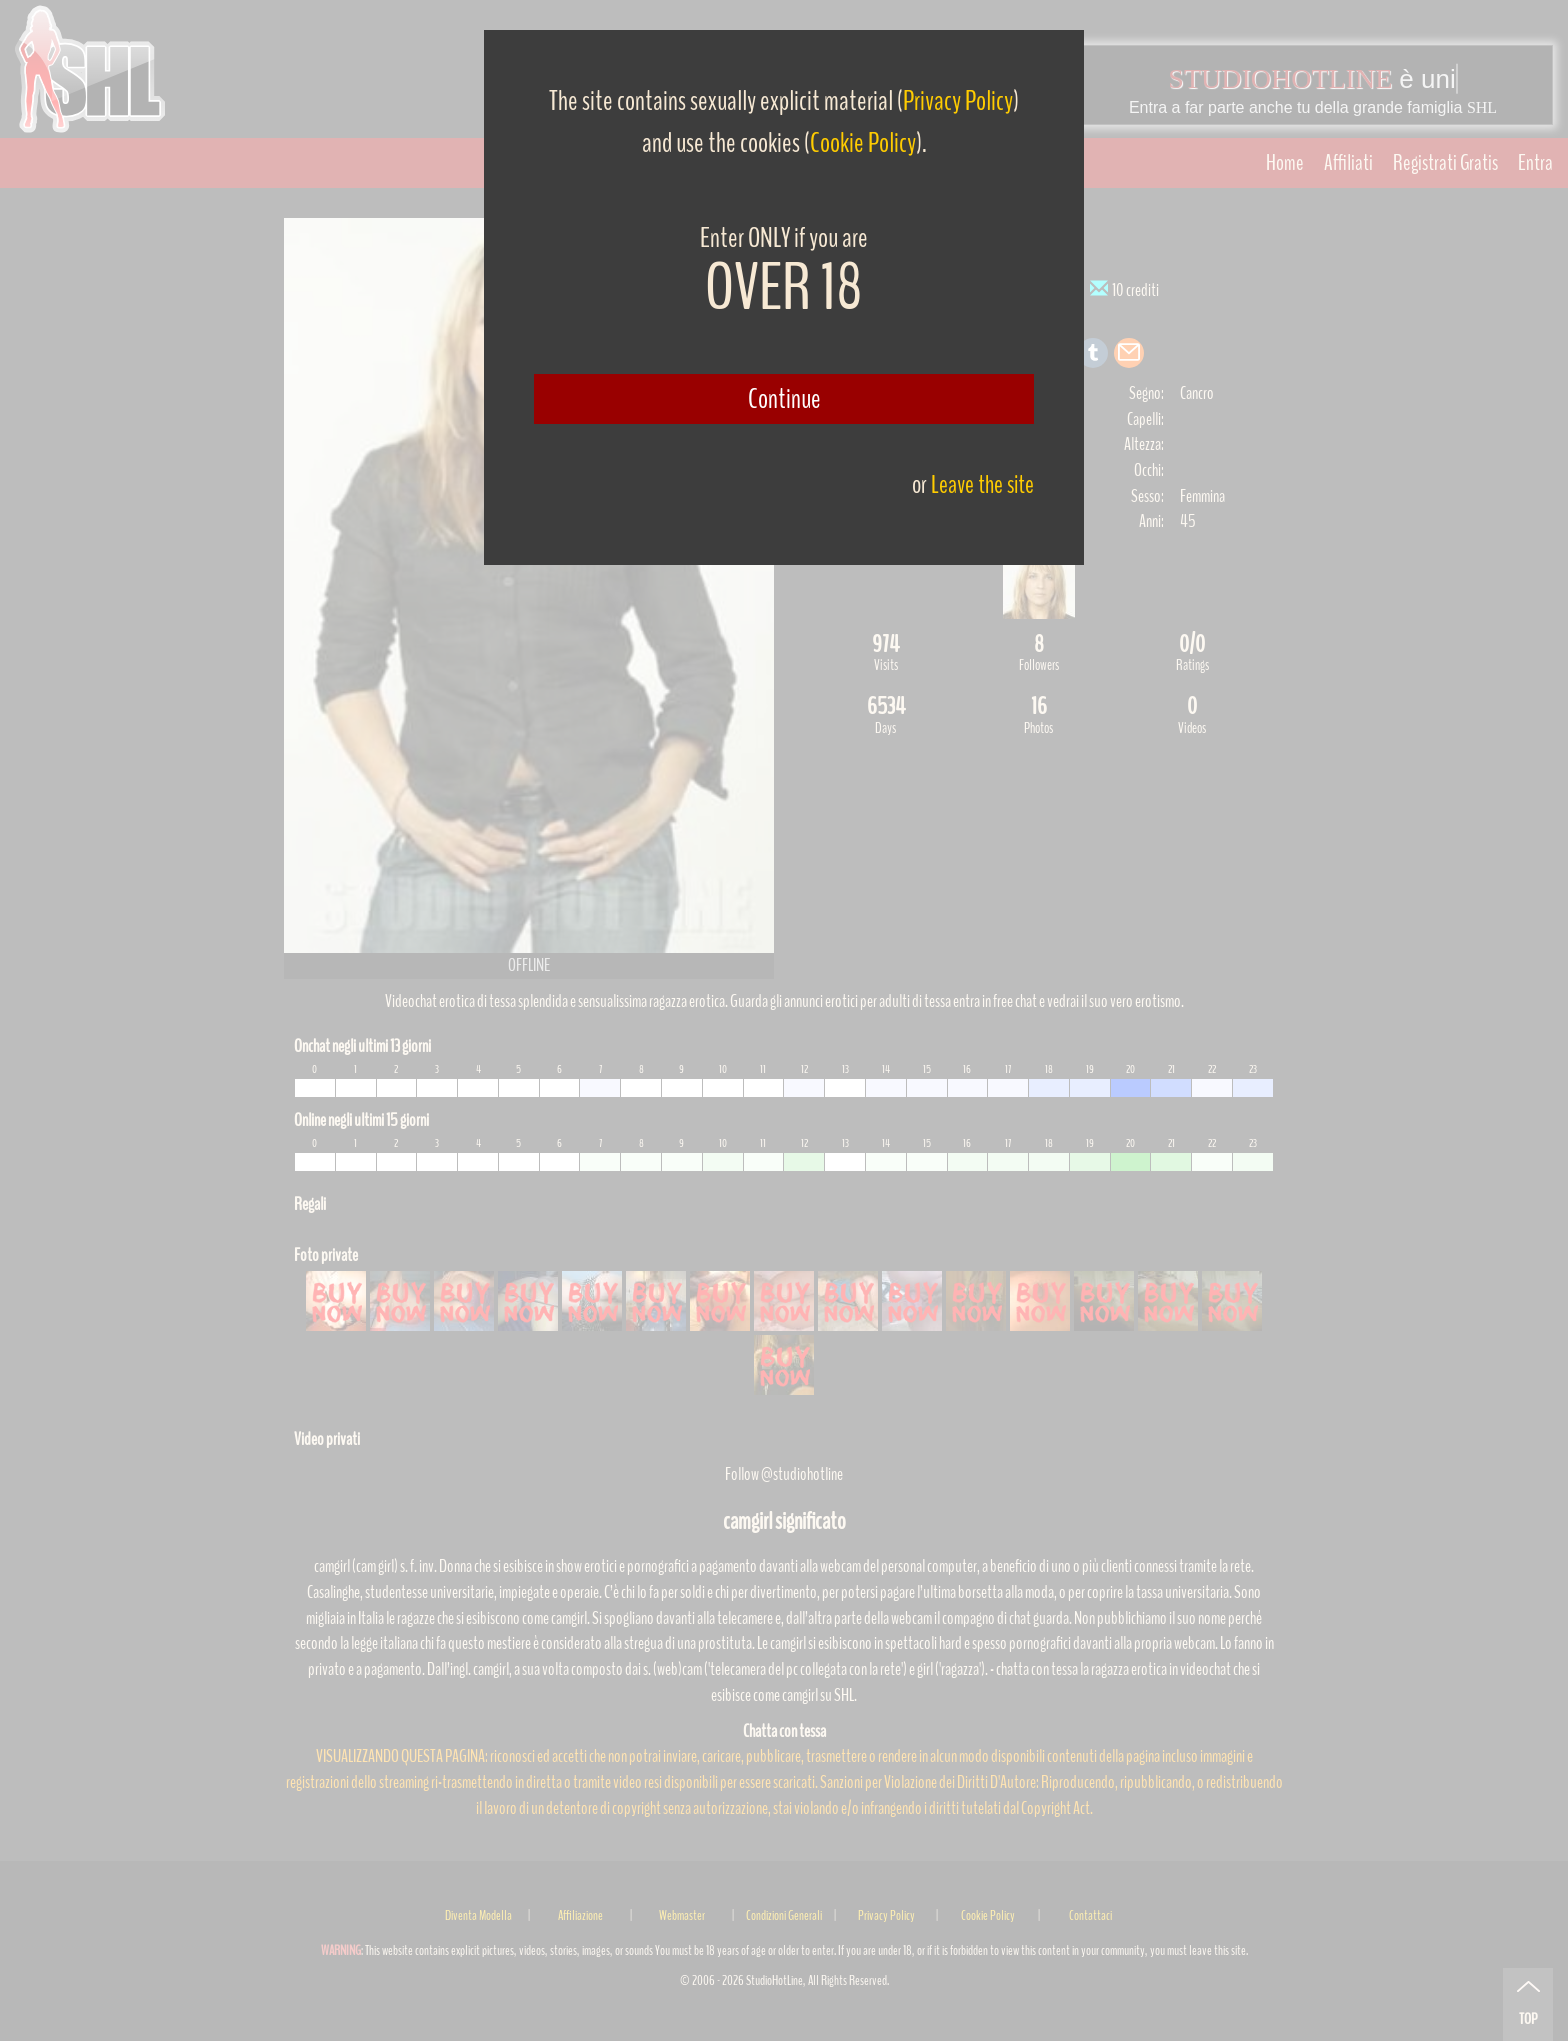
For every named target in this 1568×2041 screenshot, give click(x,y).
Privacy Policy (958, 101)
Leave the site (982, 484)
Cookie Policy (863, 143)
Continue (784, 399)
